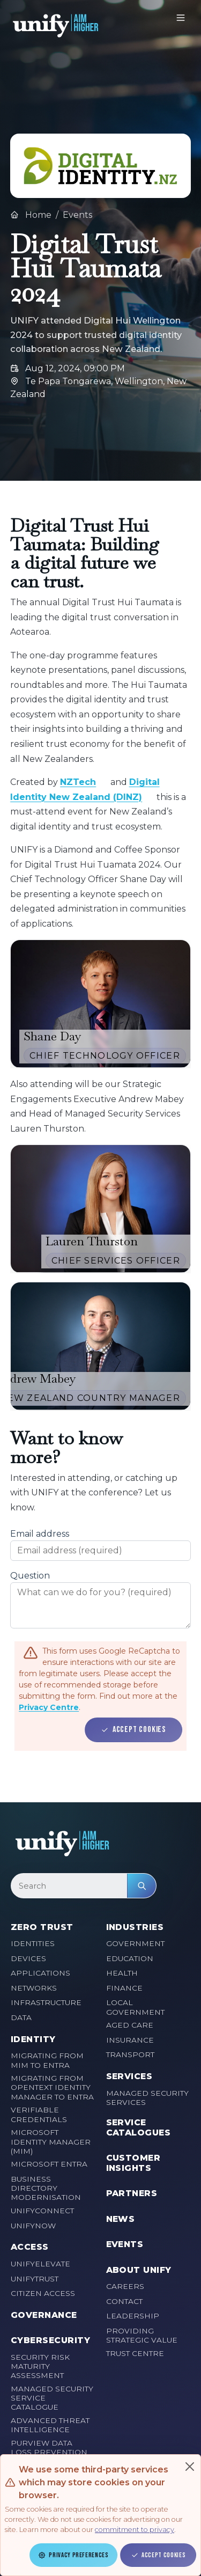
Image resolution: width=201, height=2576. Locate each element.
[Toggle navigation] (180, 17)
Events (77, 215)
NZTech (78, 782)
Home (30, 215)
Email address (39, 1534)
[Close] (189, 2466)
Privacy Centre (49, 1707)
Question (30, 1575)
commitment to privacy (134, 2530)
